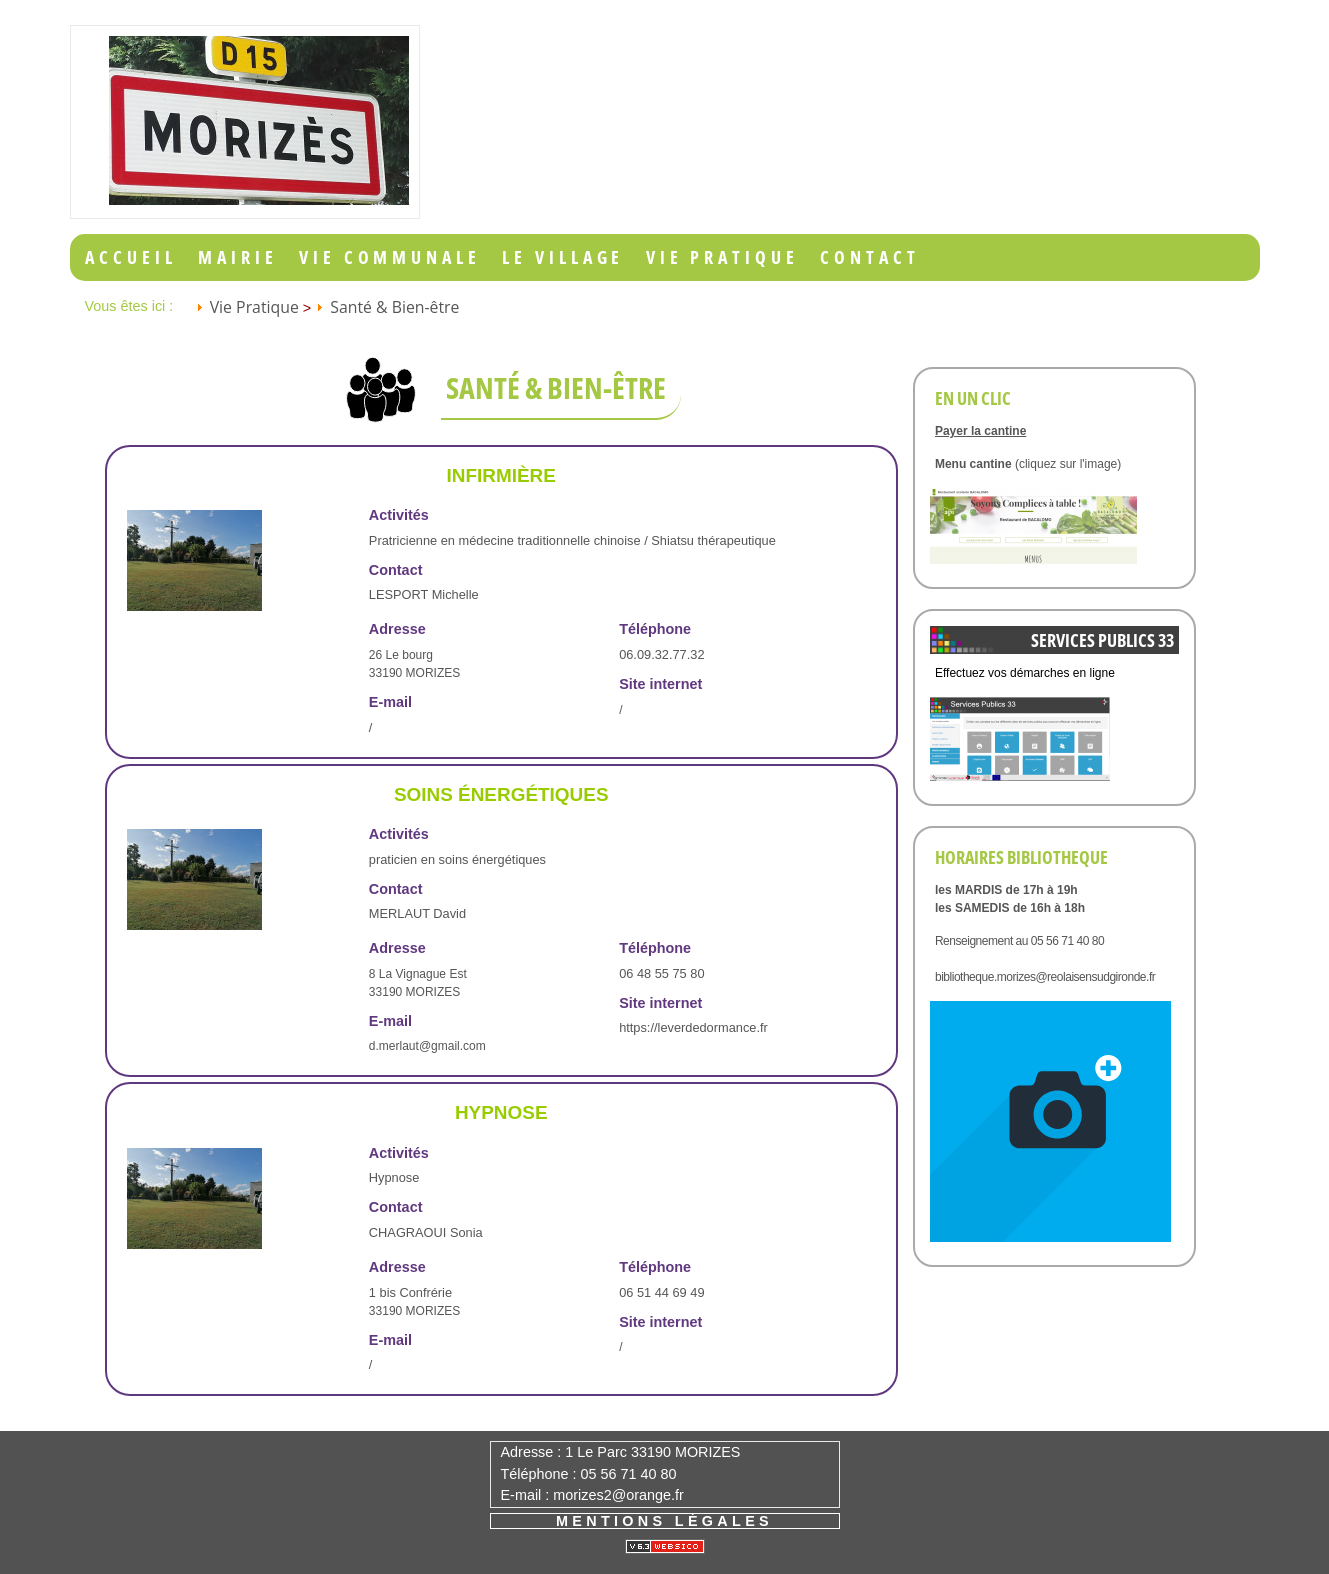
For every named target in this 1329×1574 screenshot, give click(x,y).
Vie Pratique (722, 257)
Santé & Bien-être (394, 307)
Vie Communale (390, 257)
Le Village (563, 257)
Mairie (237, 257)
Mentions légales (664, 1521)
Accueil (130, 257)
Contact (869, 257)
